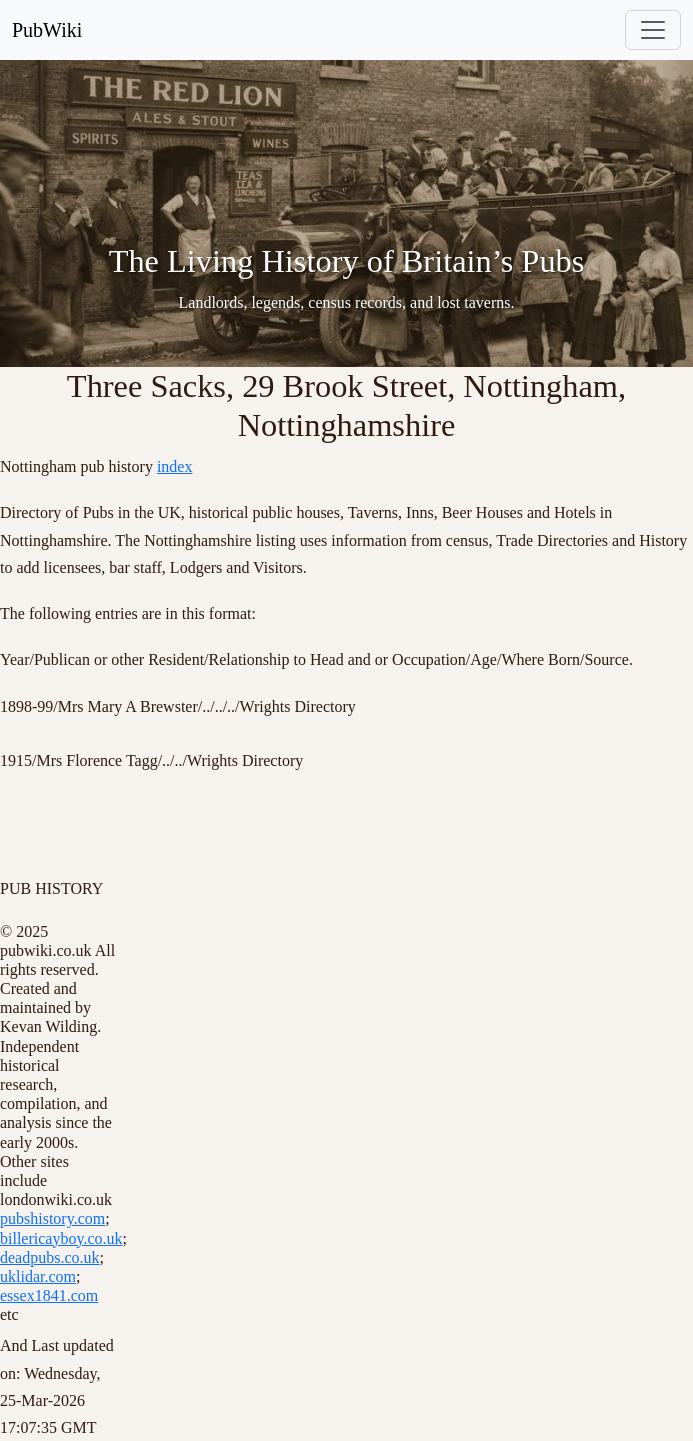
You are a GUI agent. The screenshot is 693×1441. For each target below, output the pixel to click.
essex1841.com (49, 1295)
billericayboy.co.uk (61, 1238)
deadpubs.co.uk (50, 1257)
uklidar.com (38, 1276)
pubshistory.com (52, 1218)
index (175, 466)
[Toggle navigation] (653, 30)
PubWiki (47, 30)
